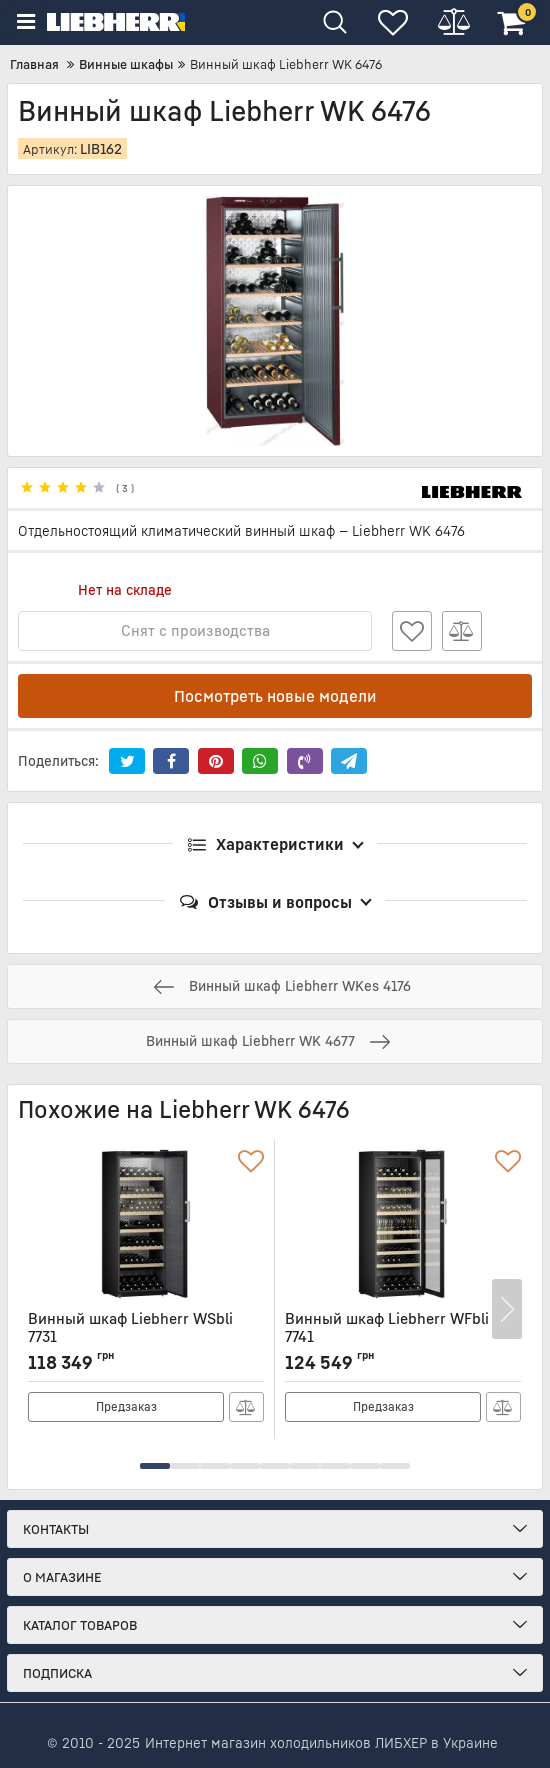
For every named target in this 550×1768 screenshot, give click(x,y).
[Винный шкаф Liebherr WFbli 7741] (403, 1224)
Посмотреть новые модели (275, 696)
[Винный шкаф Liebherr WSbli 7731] (146, 1224)
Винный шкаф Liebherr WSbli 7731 (146, 1336)
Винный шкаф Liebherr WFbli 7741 (403, 1336)
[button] (155, 1466)
